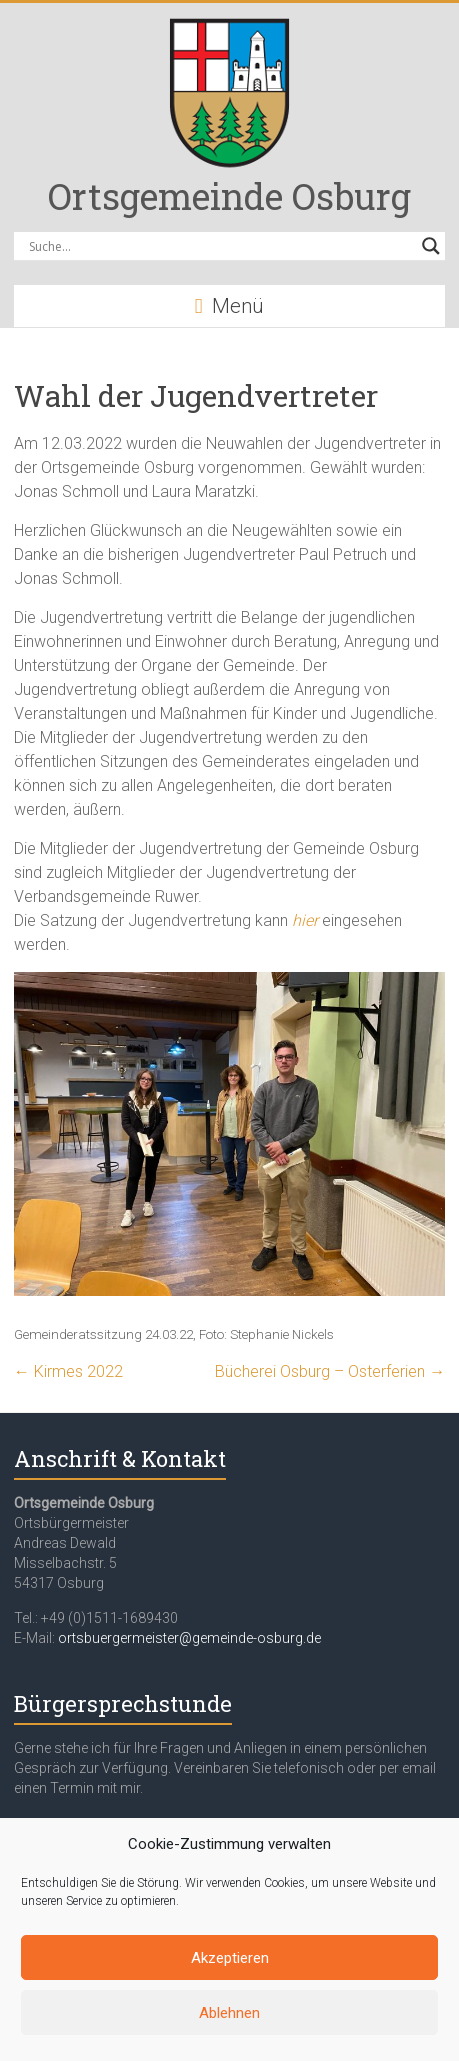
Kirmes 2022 (68, 1371)
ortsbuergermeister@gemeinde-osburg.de (189, 1638)
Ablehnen (229, 2013)
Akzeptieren (230, 1958)
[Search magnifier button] (431, 246)
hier (305, 920)
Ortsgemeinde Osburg (229, 196)
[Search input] (220, 246)
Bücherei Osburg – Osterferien (330, 1371)
